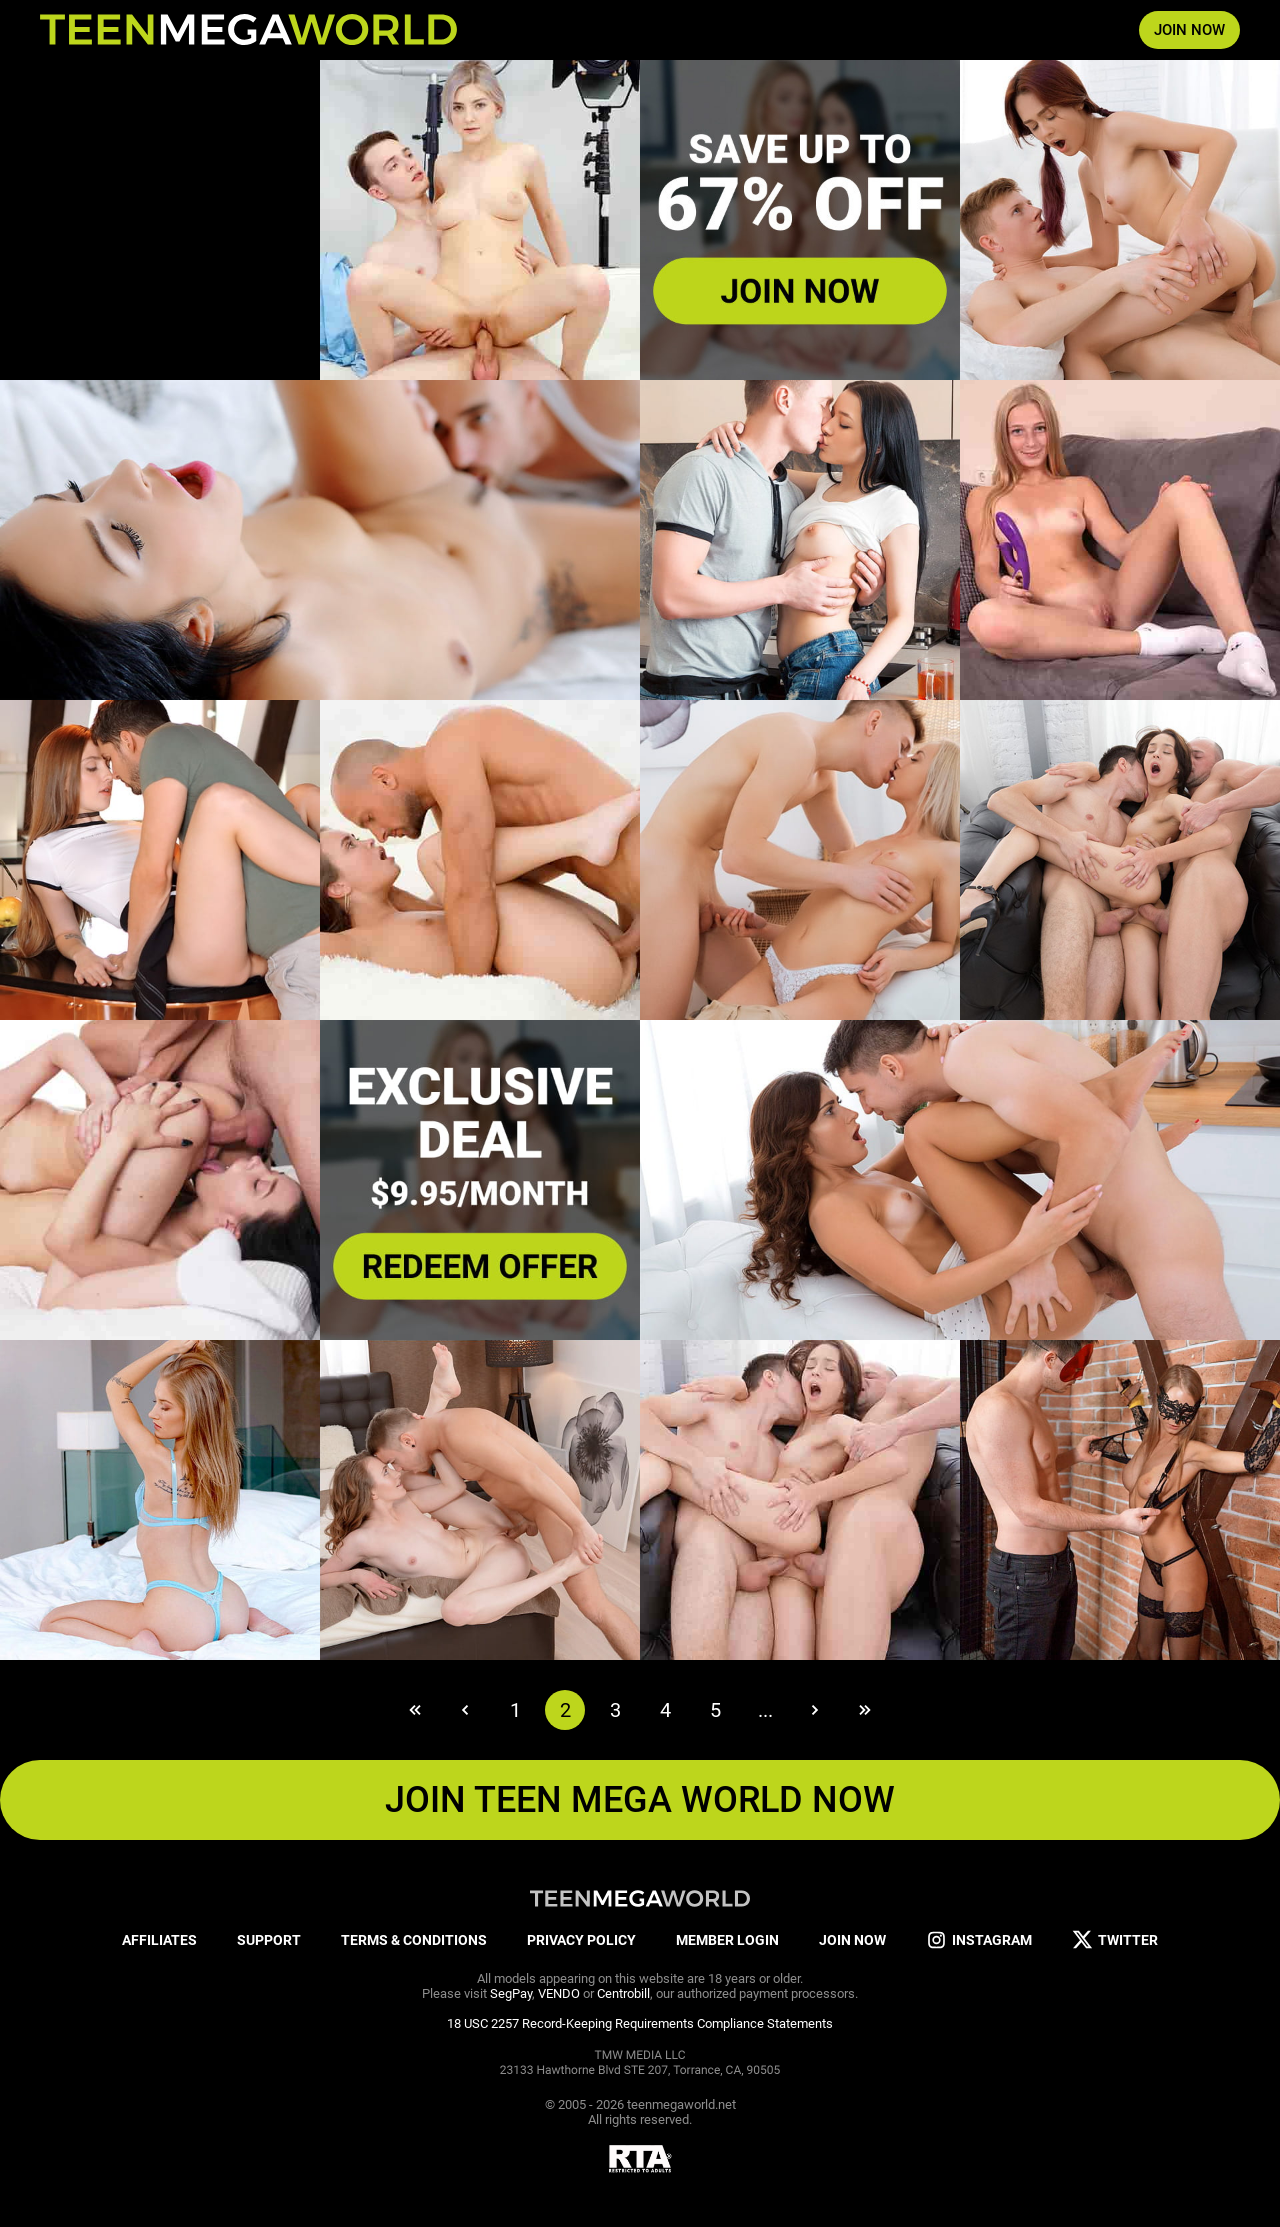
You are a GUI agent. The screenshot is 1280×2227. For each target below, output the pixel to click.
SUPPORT (269, 1940)
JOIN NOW (1189, 30)
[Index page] (248, 30)
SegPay (511, 1993)
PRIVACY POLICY (581, 1940)
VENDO (559, 1993)
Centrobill (623, 1993)
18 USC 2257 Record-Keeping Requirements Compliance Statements (640, 2023)
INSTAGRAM (979, 1940)
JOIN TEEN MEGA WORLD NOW (640, 1800)
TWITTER (1115, 1940)
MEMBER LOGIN (727, 1940)
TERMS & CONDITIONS (414, 1940)
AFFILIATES (159, 1940)
